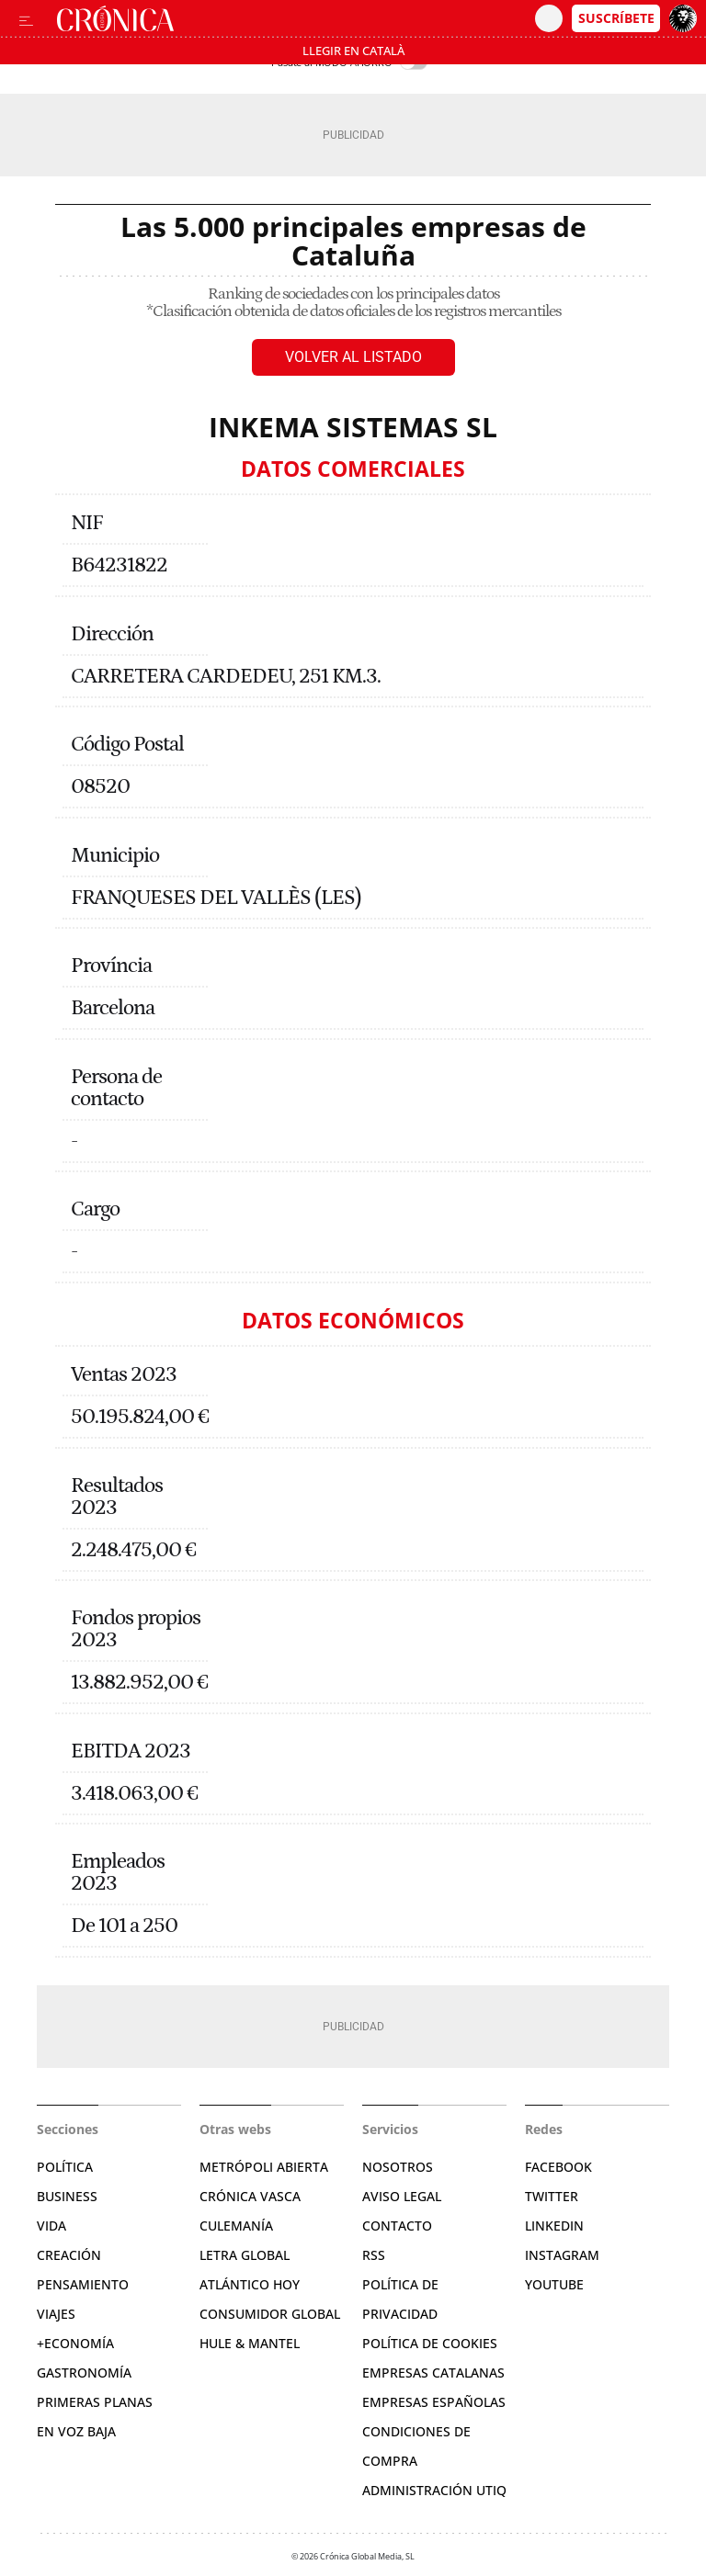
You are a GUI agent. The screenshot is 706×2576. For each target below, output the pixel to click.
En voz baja (76, 2431)
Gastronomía (84, 2372)
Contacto (397, 2225)
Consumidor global (269, 2313)
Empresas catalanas (433, 2372)
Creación (69, 2255)
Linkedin (554, 2225)
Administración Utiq (434, 2490)
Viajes (56, 2313)
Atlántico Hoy (249, 2284)
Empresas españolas (434, 2402)
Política (65, 2166)
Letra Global (244, 2255)
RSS (373, 2255)
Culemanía (236, 2225)
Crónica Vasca (250, 2196)
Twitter (551, 2196)
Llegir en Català (353, 50)
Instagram (562, 2255)
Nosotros (397, 2166)
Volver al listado (353, 357)
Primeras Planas (95, 2402)
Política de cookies (429, 2343)
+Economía (75, 2343)
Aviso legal (401, 2196)
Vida (51, 2225)
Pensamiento (83, 2284)
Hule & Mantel (249, 2343)
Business (67, 2196)
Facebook (558, 2166)
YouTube (554, 2284)
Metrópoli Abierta (263, 2166)
